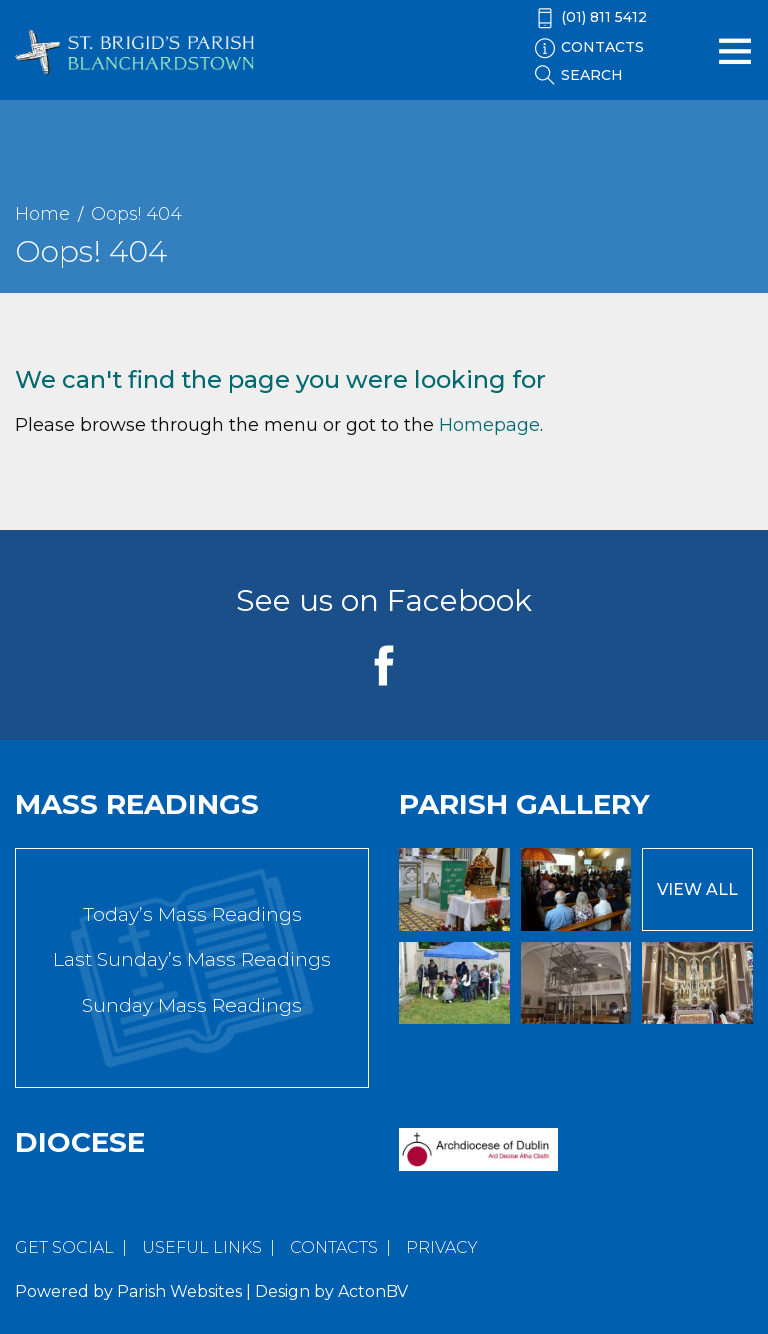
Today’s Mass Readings (192, 914)
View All (697, 889)
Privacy (442, 1247)
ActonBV (373, 1291)
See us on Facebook (384, 600)
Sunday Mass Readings (192, 1005)
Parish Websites (179, 1291)
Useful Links (202, 1247)
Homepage (489, 425)
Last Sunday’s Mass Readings (192, 959)
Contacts (334, 1247)
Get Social (64, 1247)
